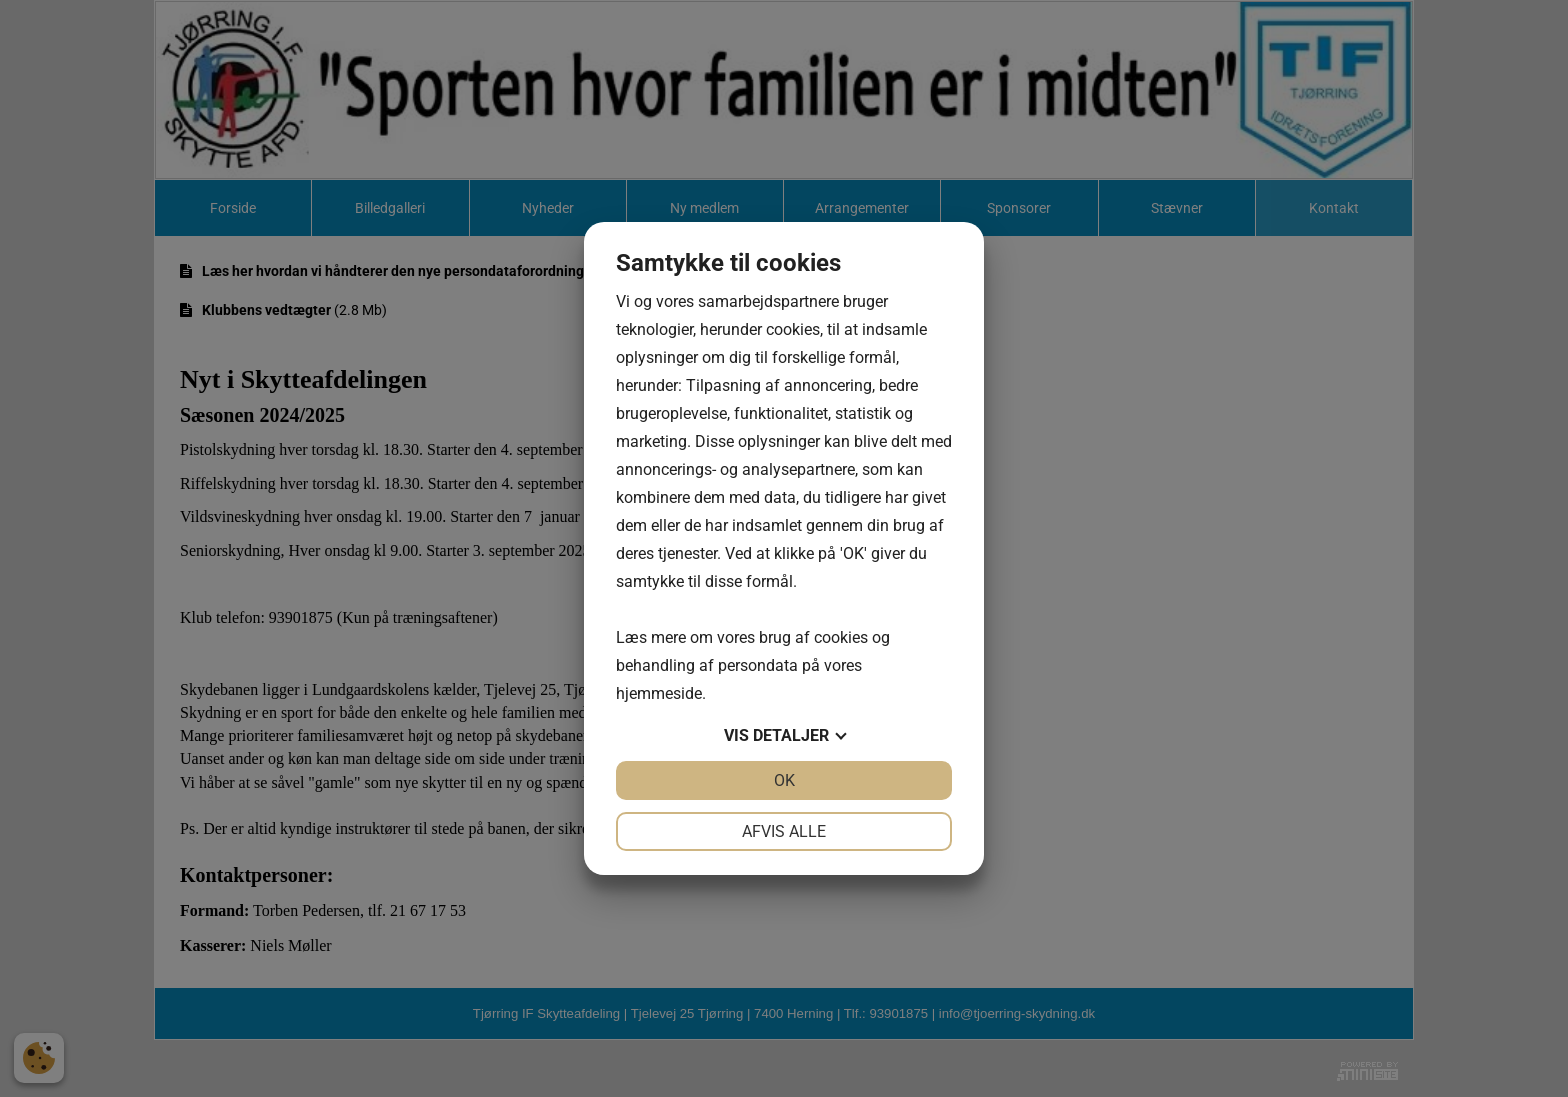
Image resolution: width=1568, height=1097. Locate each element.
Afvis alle (784, 831)
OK (784, 780)
